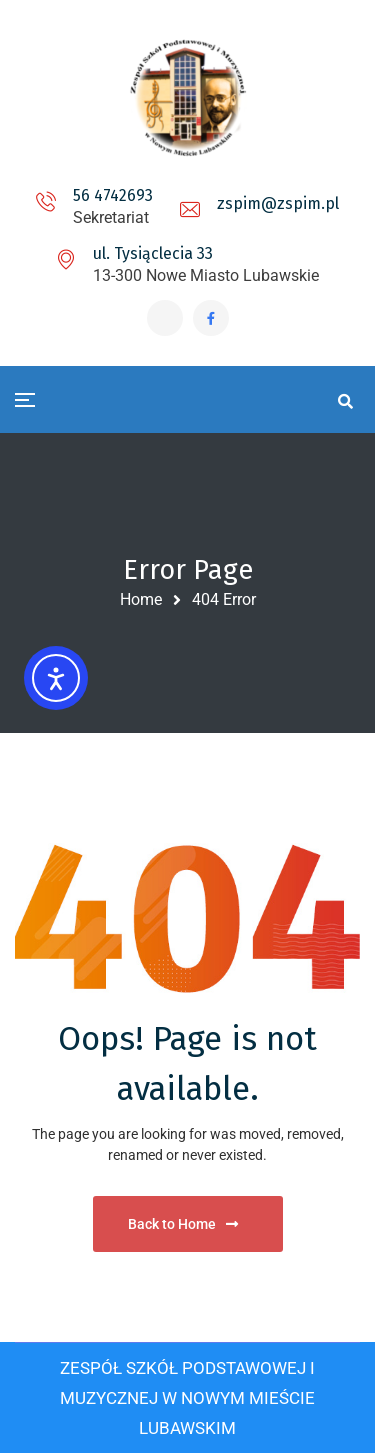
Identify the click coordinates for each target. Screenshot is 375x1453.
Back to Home (183, 1224)
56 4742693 (113, 195)
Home (141, 599)
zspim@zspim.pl (278, 203)
